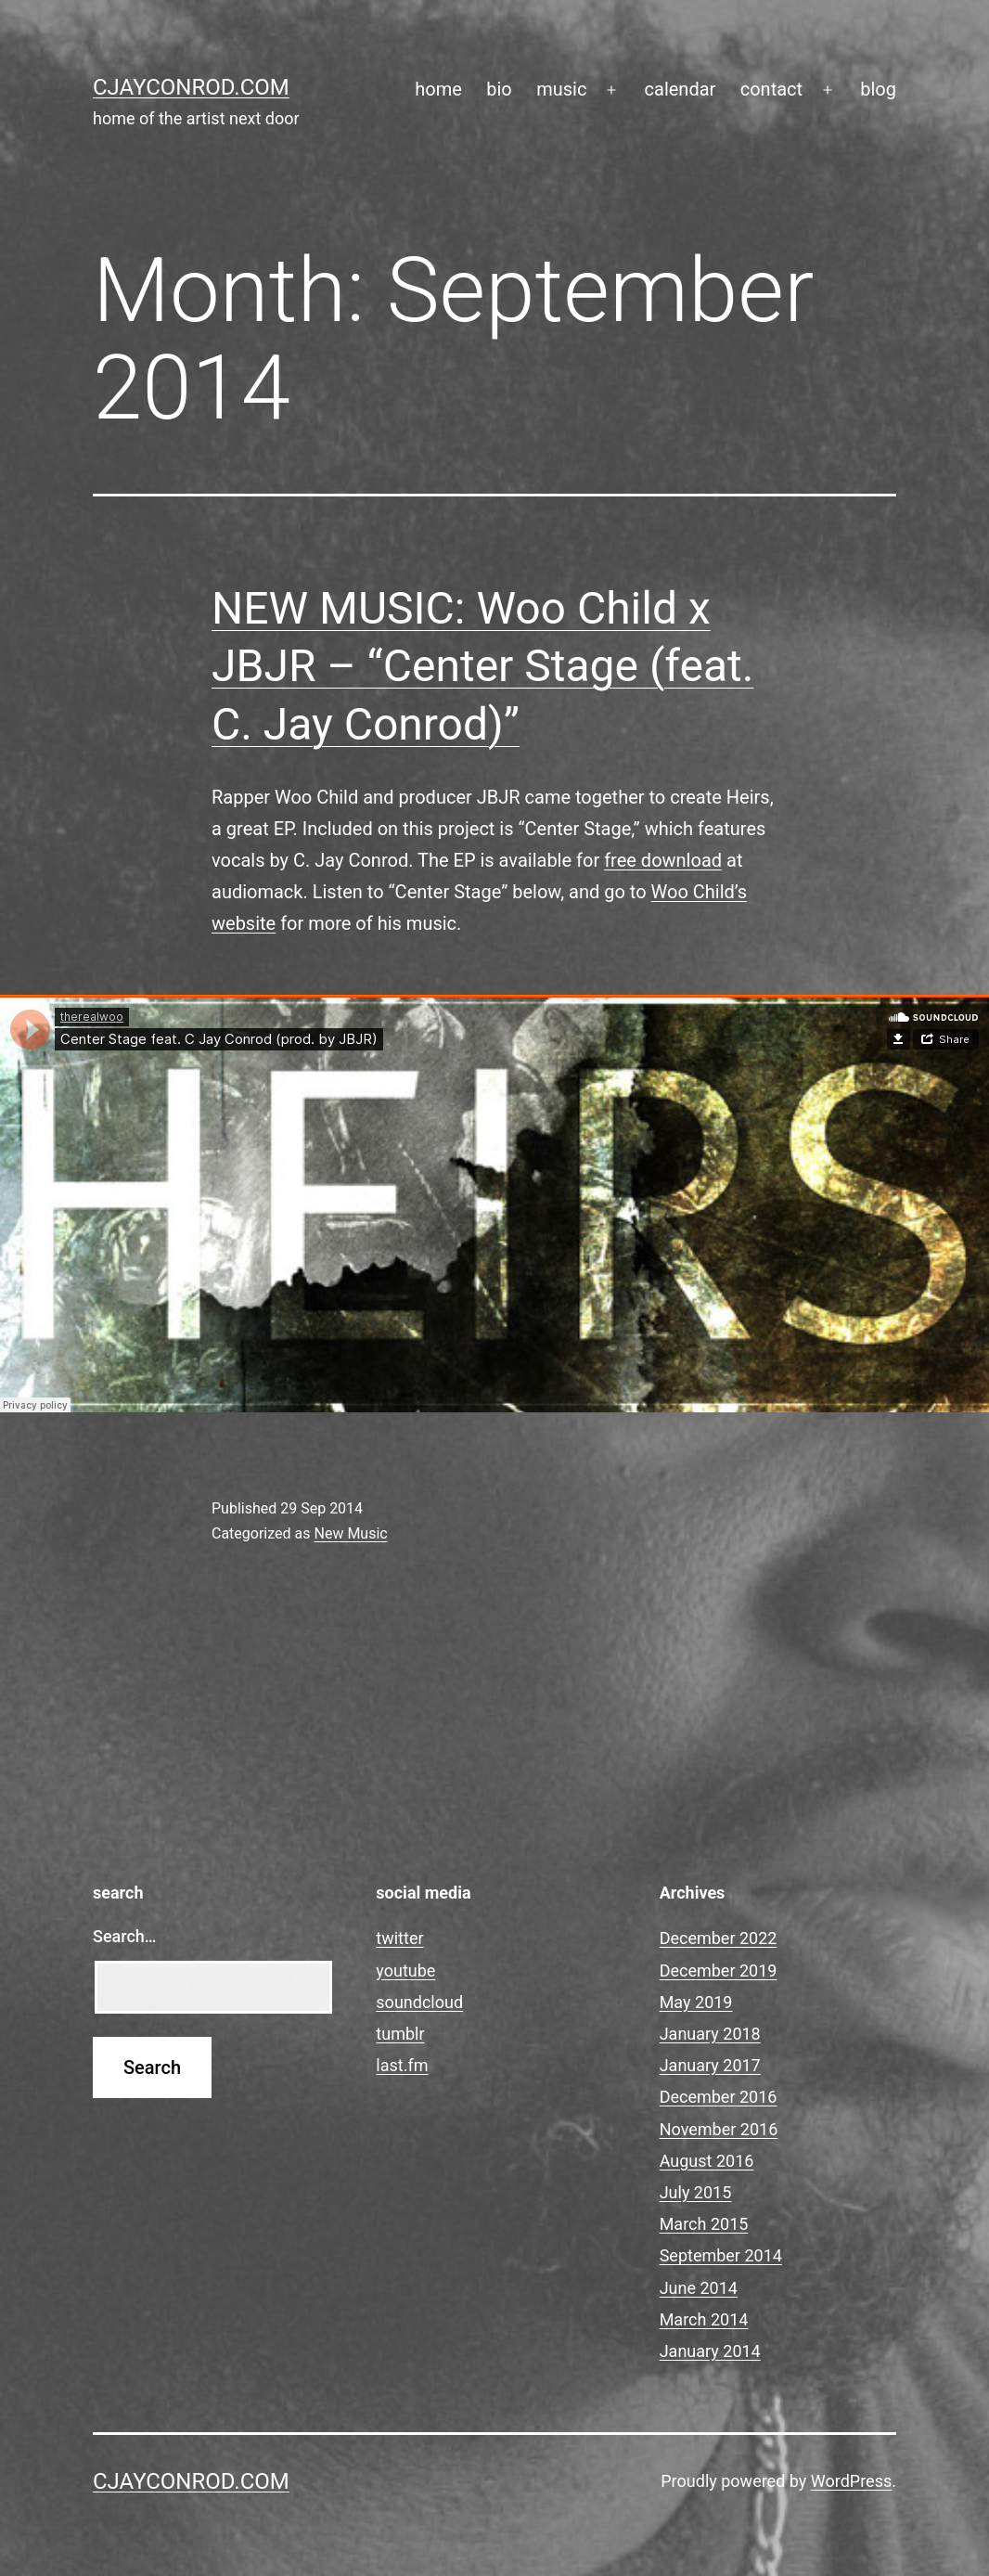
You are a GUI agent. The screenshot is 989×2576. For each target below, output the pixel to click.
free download (663, 860)
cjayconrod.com (191, 87)
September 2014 (721, 2255)
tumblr (400, 2033)
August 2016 (707, 2160)
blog (878, 89)
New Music (350, 1533)
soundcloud (419, 2002)
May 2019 (696, 2002)
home (438, 89)
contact (771, 89)
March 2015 (704, 2224)
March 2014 (704, 2319)
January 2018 (710, 2033)
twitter (399, 1938)
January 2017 (710, 2065)
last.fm (402, 2065)
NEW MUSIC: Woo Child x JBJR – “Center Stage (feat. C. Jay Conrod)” (482, 666)
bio (499, 89)
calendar (680, 89)
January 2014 (710, 2351)
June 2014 (699, 2288)
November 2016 (719, 2129)
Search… (125, 1936)
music (561, 89)
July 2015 (696, 2192)
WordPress (851, 2481)
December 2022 (718, 1938)
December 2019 (718, 1970)
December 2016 (718, 2096)
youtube (405, 1970)
